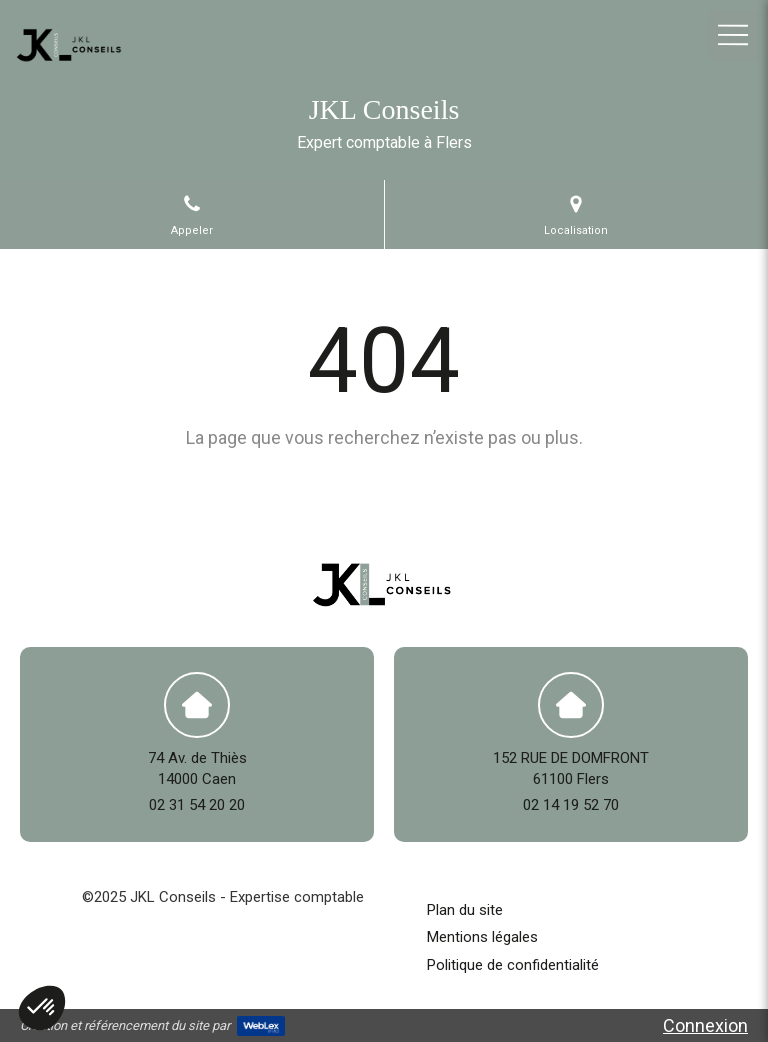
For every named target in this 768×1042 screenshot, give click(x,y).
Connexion (705, 1025)
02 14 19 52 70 (571, 805)
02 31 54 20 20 (197, 805)
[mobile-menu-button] (733, 35)
